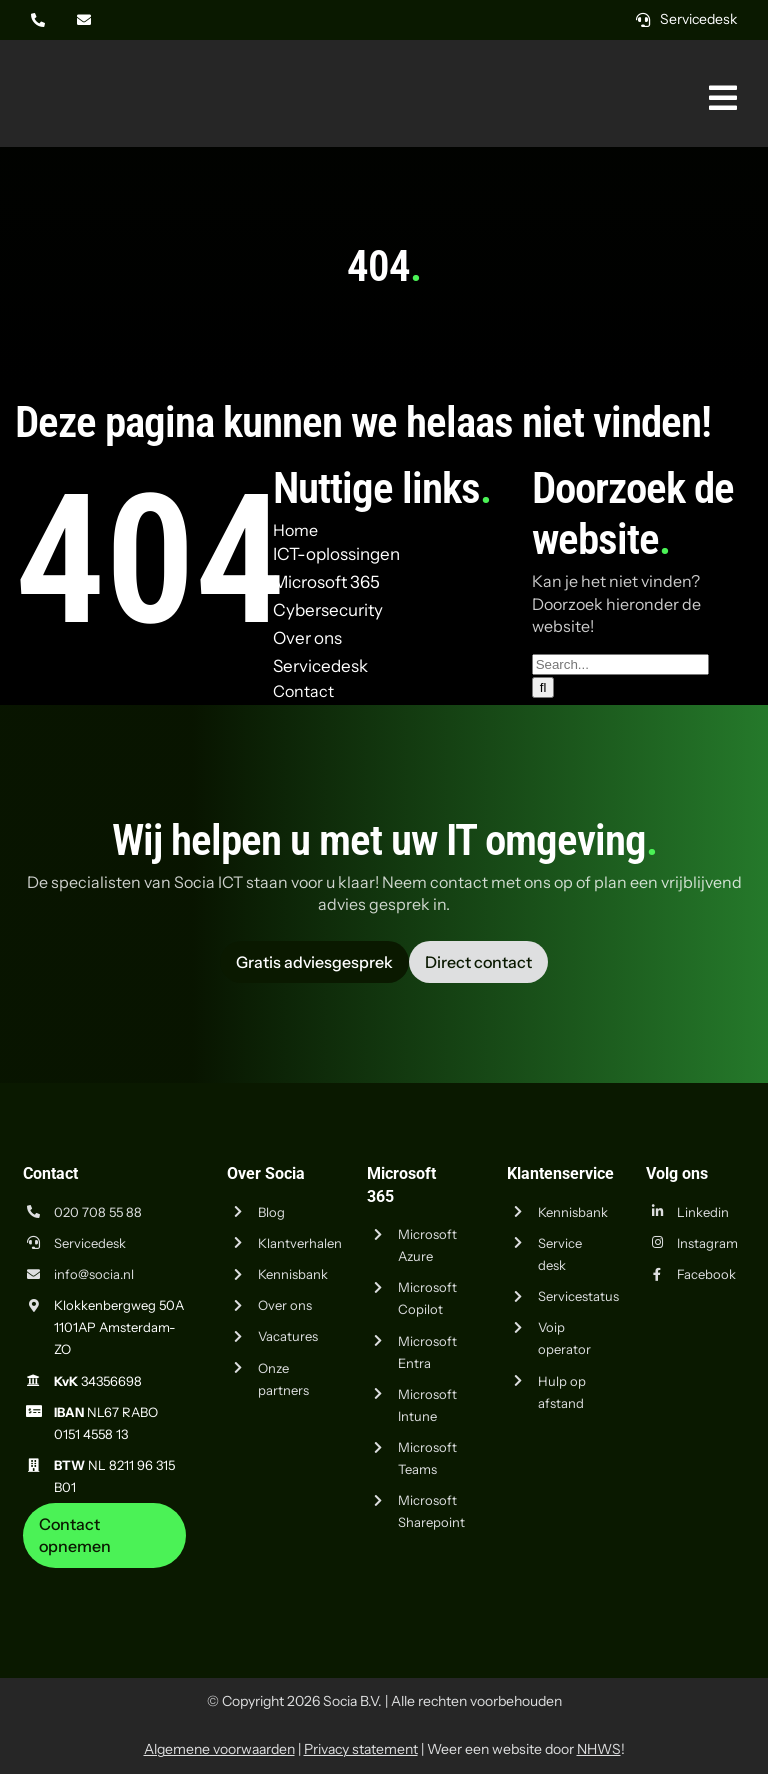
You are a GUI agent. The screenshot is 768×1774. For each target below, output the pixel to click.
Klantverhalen (300, 1243)
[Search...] (620, 664)
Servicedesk (90, 1243)
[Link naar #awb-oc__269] (723, 98)
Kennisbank (293, 1274)
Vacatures (288, 1336)
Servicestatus (578, 1296)
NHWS (599, 1749)
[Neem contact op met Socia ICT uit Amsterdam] (105, 1535)
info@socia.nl (94, 1274)
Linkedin (703, 1212)
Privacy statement (361, 1749)
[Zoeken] (543, 687)
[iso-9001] (603, 1576)
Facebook (706, 1274)
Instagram (707, 1243)
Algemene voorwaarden (219, 1749)
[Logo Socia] (90, 68)
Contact (303, 691)
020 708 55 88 (98, 1212)
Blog (271, 1212)
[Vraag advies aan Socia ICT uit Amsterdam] (314, 962)
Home (295, 530)
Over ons (285, 1305)
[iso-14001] (703, 1576)
